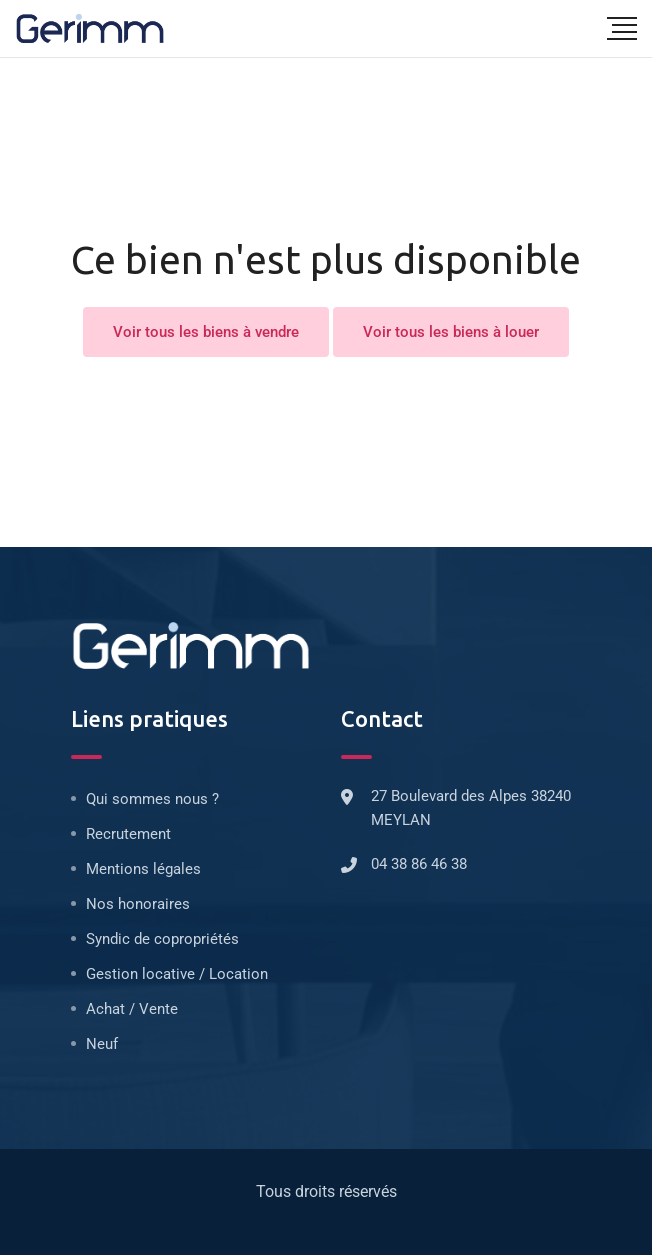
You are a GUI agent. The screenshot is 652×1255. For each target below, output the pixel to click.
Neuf (102, 1044)
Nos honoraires (138, 904)
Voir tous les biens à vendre (206, 332)
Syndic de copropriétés (162, 939)
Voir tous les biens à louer (451, 332)
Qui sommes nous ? (152, 799)
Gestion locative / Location (177, 974)
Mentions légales (143, 869)
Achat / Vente (132, 1009)
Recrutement (128, 834)
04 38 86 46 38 (419, 864)
